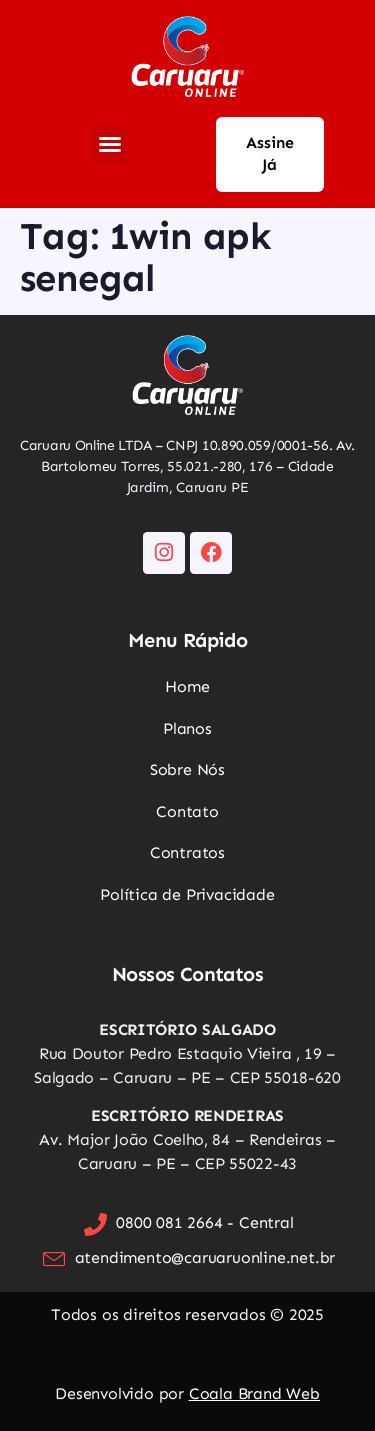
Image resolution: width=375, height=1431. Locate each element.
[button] (110, 144)
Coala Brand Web (254, 1393)
